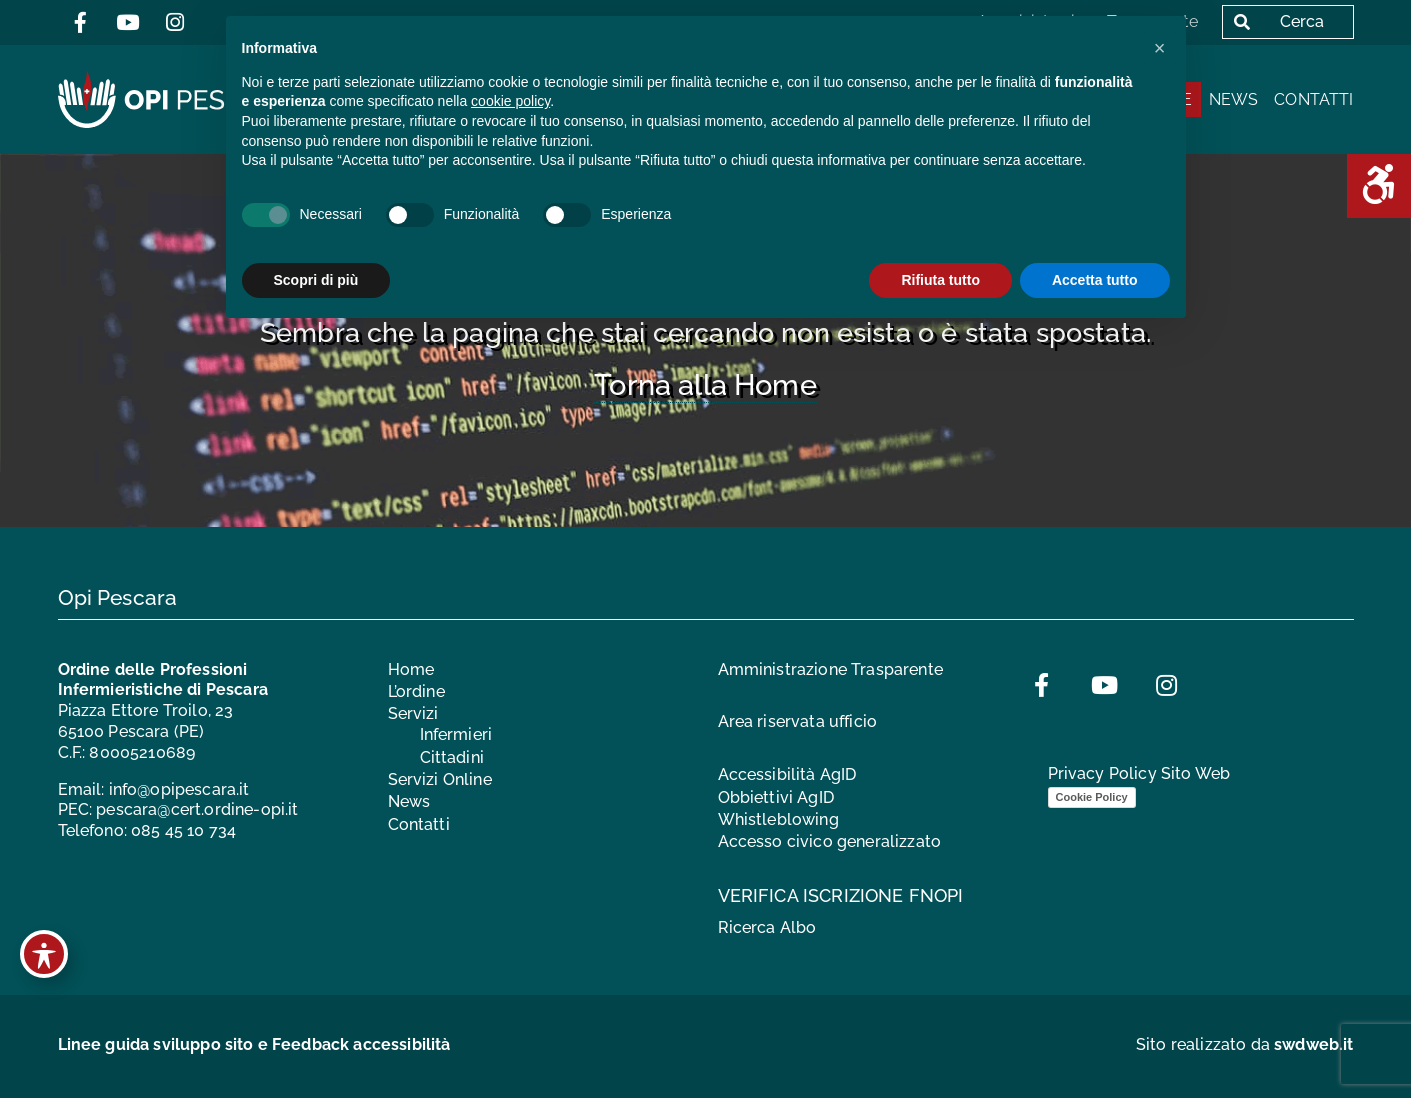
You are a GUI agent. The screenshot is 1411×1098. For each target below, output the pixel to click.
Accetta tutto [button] (1095, 280)
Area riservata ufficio (798, 722)
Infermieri (456, 734)
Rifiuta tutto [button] (940, 280)
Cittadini (452, 757)
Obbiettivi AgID (776, 797)
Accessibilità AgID (787, 774)
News (1234, 99)
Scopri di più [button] (316, 280)
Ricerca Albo (767, 927)
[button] (1160, 48)
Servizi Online (440, 779)
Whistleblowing (778, 819)
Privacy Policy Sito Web (1139, 774)
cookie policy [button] (510, 101)
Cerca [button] (1274, 21)
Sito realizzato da (1245, 1044)
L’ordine (416, 691)
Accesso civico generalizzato (829, 842)
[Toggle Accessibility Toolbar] (44, 954)
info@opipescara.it (179, 789)
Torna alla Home (705, 385)
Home (411, 669)
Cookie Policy (1092, 797)
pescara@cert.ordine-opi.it (197, 810)
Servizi (413, 714)
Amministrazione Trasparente (830, 669)
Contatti (1313, 99)
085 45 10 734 (183, 830)
